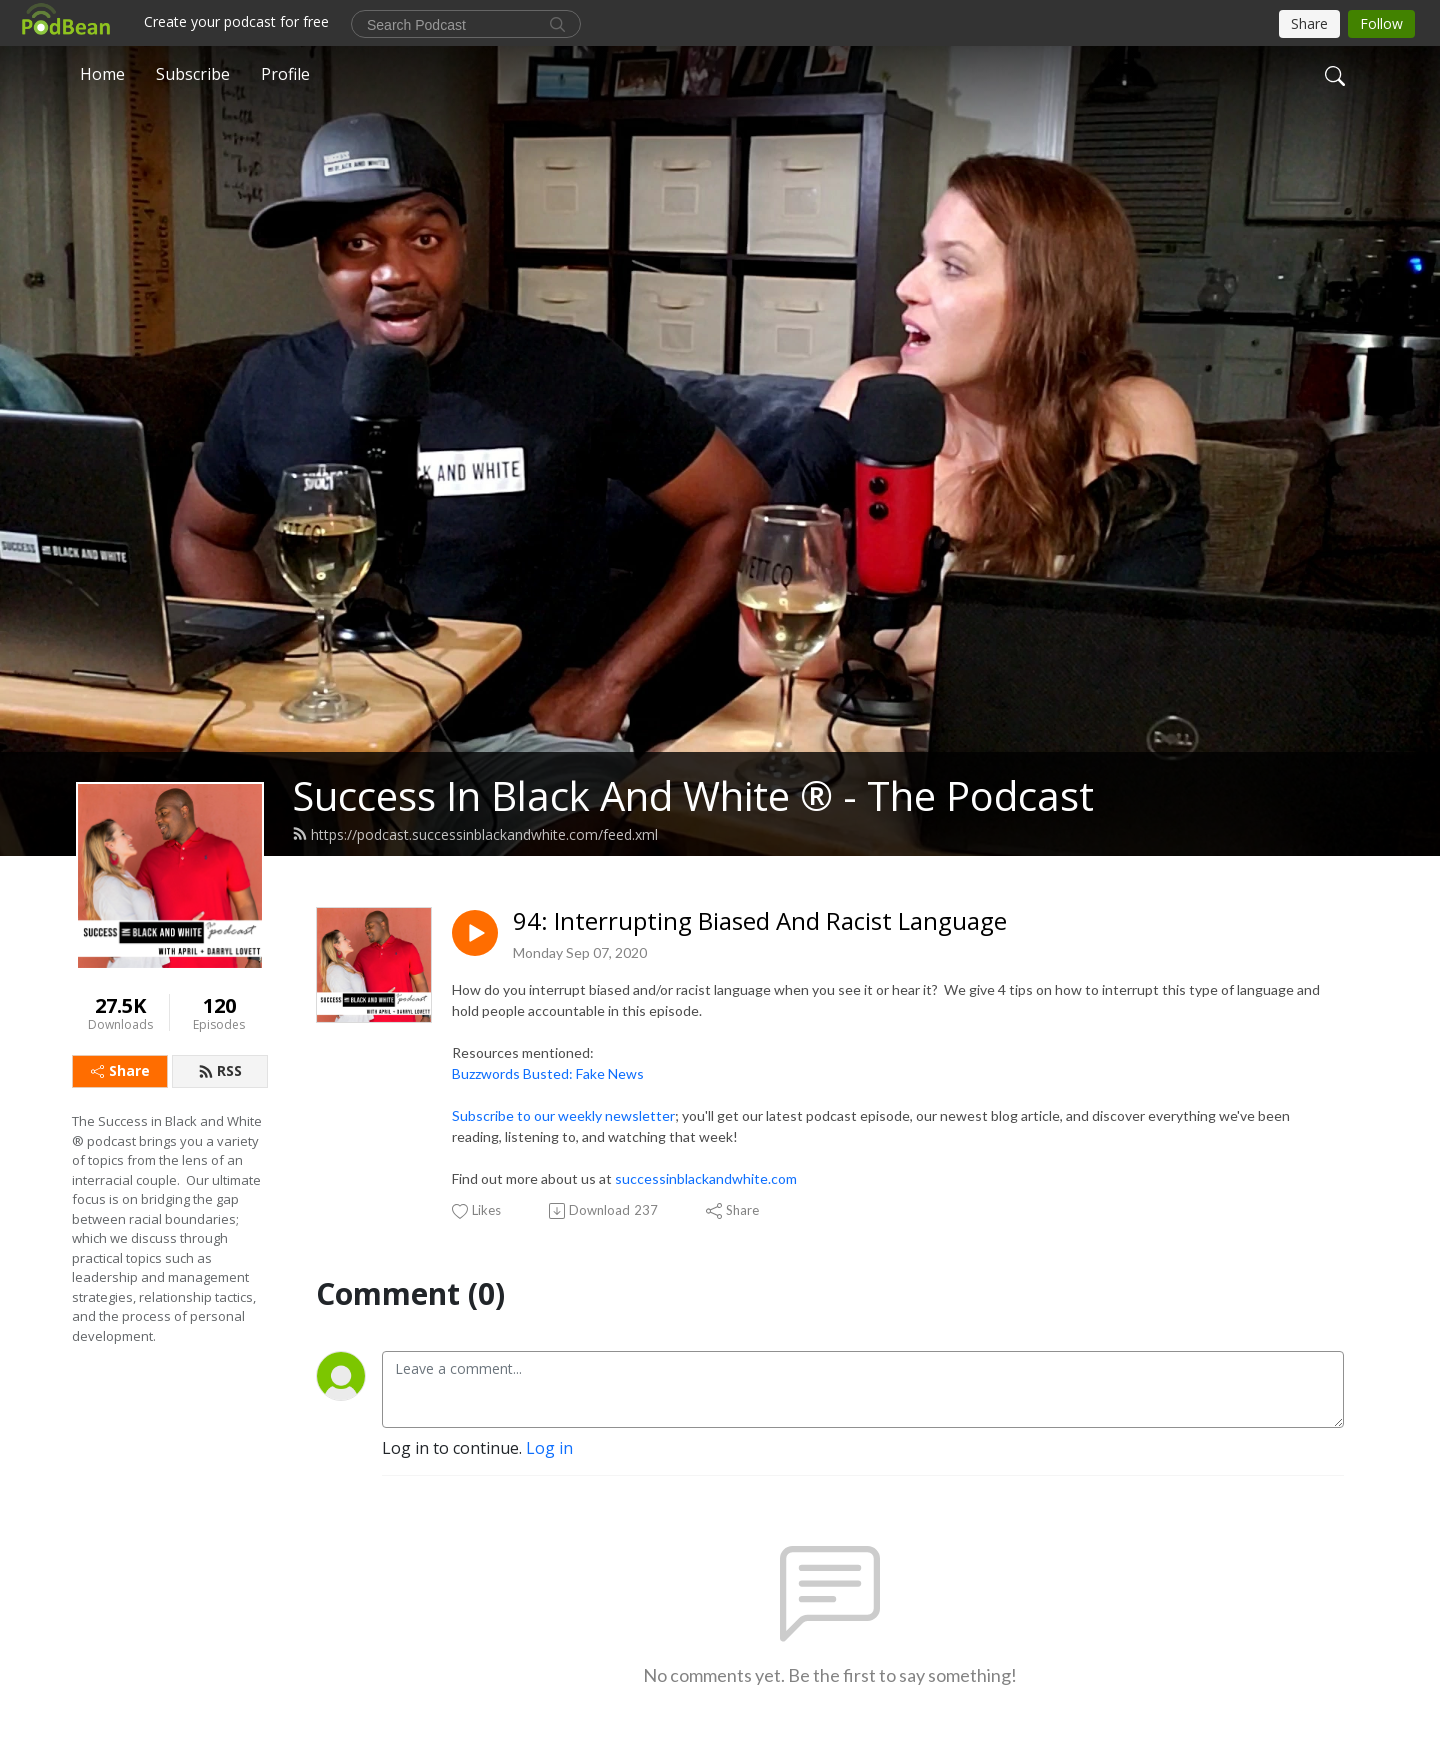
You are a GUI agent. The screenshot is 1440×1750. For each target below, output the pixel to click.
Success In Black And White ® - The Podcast (693, 795)
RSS (220, 1070)
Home (102, 74)
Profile (285, 74)
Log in (549, 1448)
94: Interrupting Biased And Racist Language (760, 921)
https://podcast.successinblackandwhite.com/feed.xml (475, 834)
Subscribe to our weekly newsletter (563, 1115)
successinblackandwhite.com (706, 1178)
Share (120, 1070)
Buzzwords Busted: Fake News (548, 1073)
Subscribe (193, 74)
